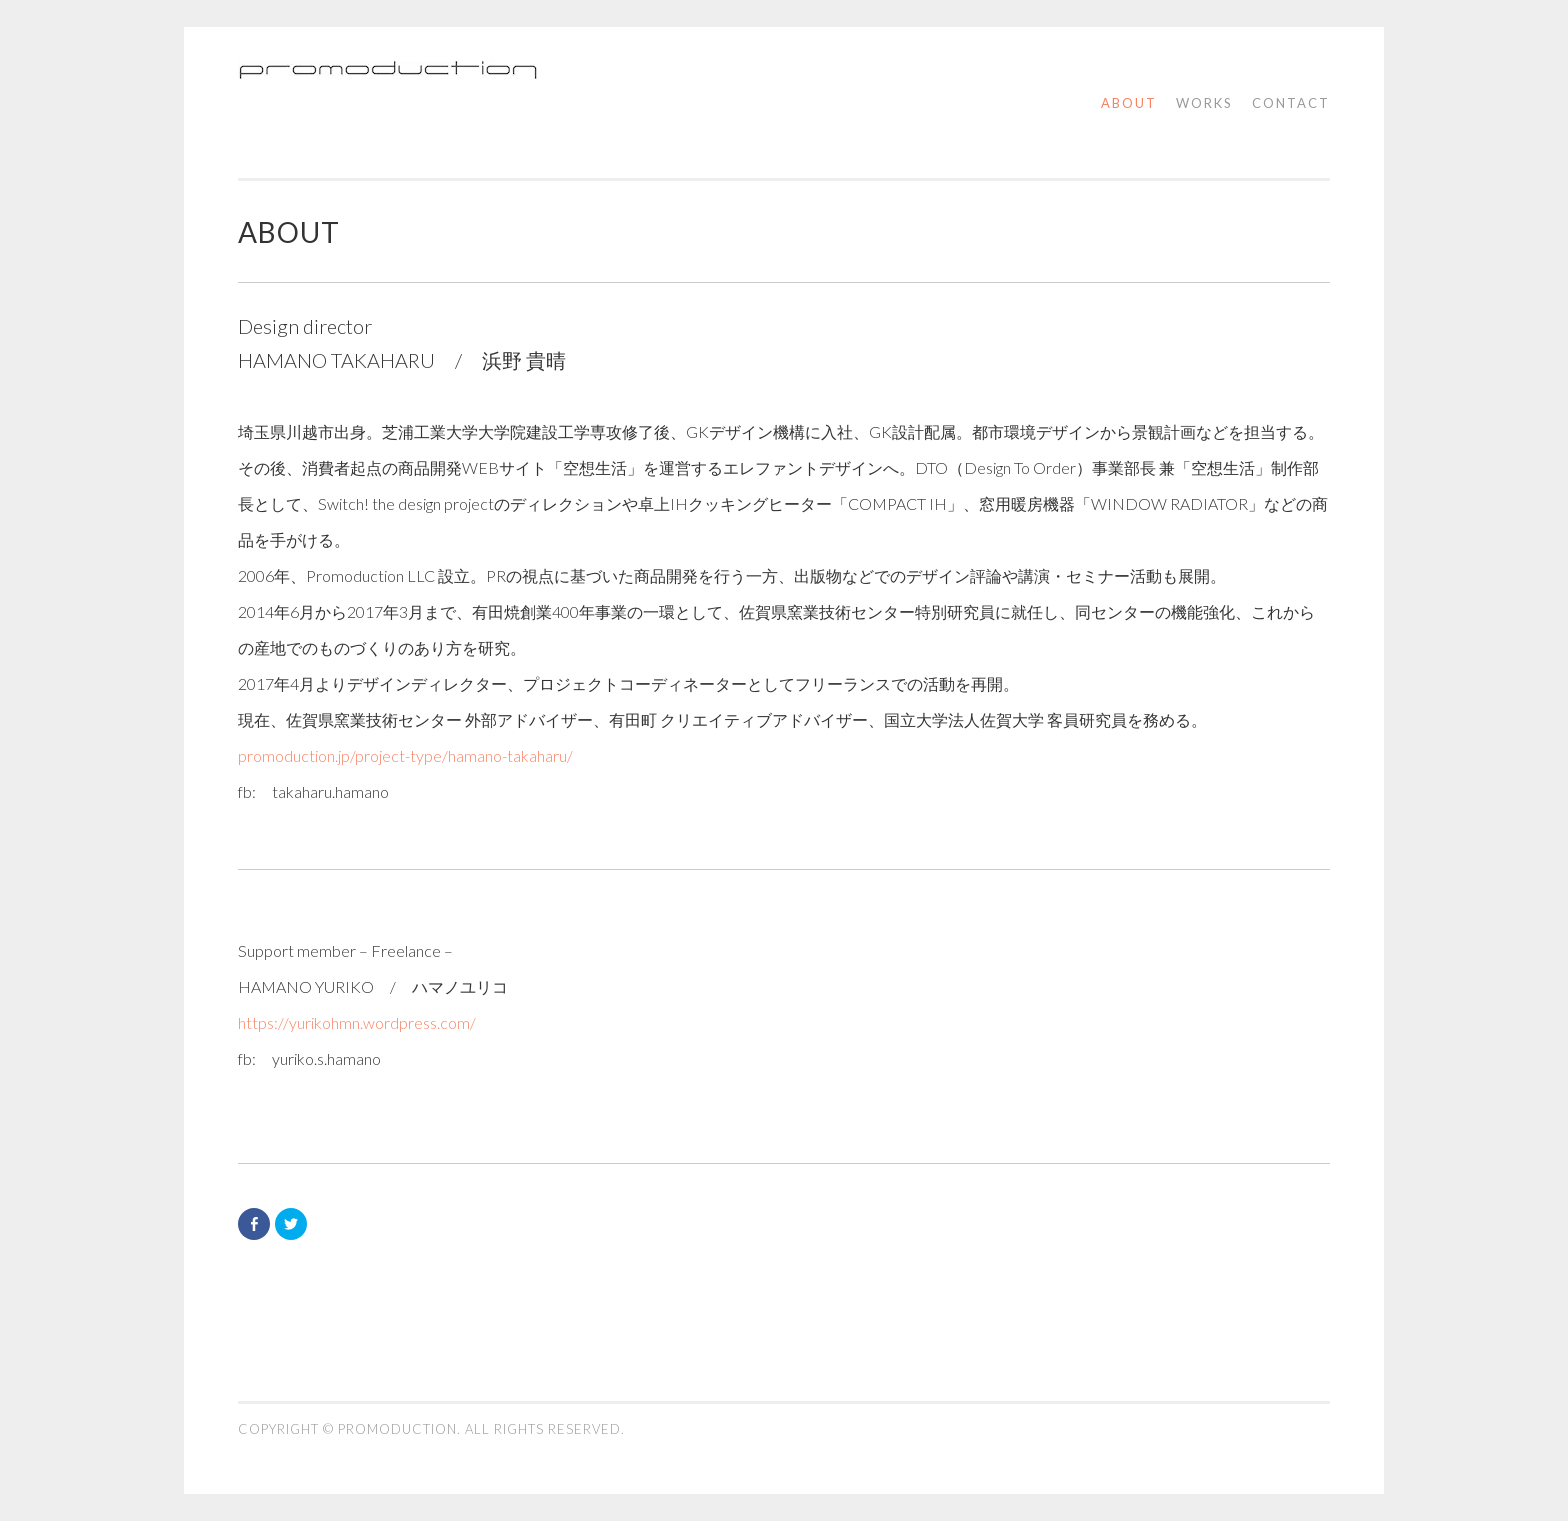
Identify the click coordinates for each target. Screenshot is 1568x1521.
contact (1291, 103)
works (1204, 103)
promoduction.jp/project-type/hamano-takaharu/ (405, 755)
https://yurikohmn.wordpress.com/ (357, 1022)
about (1129, 103)
